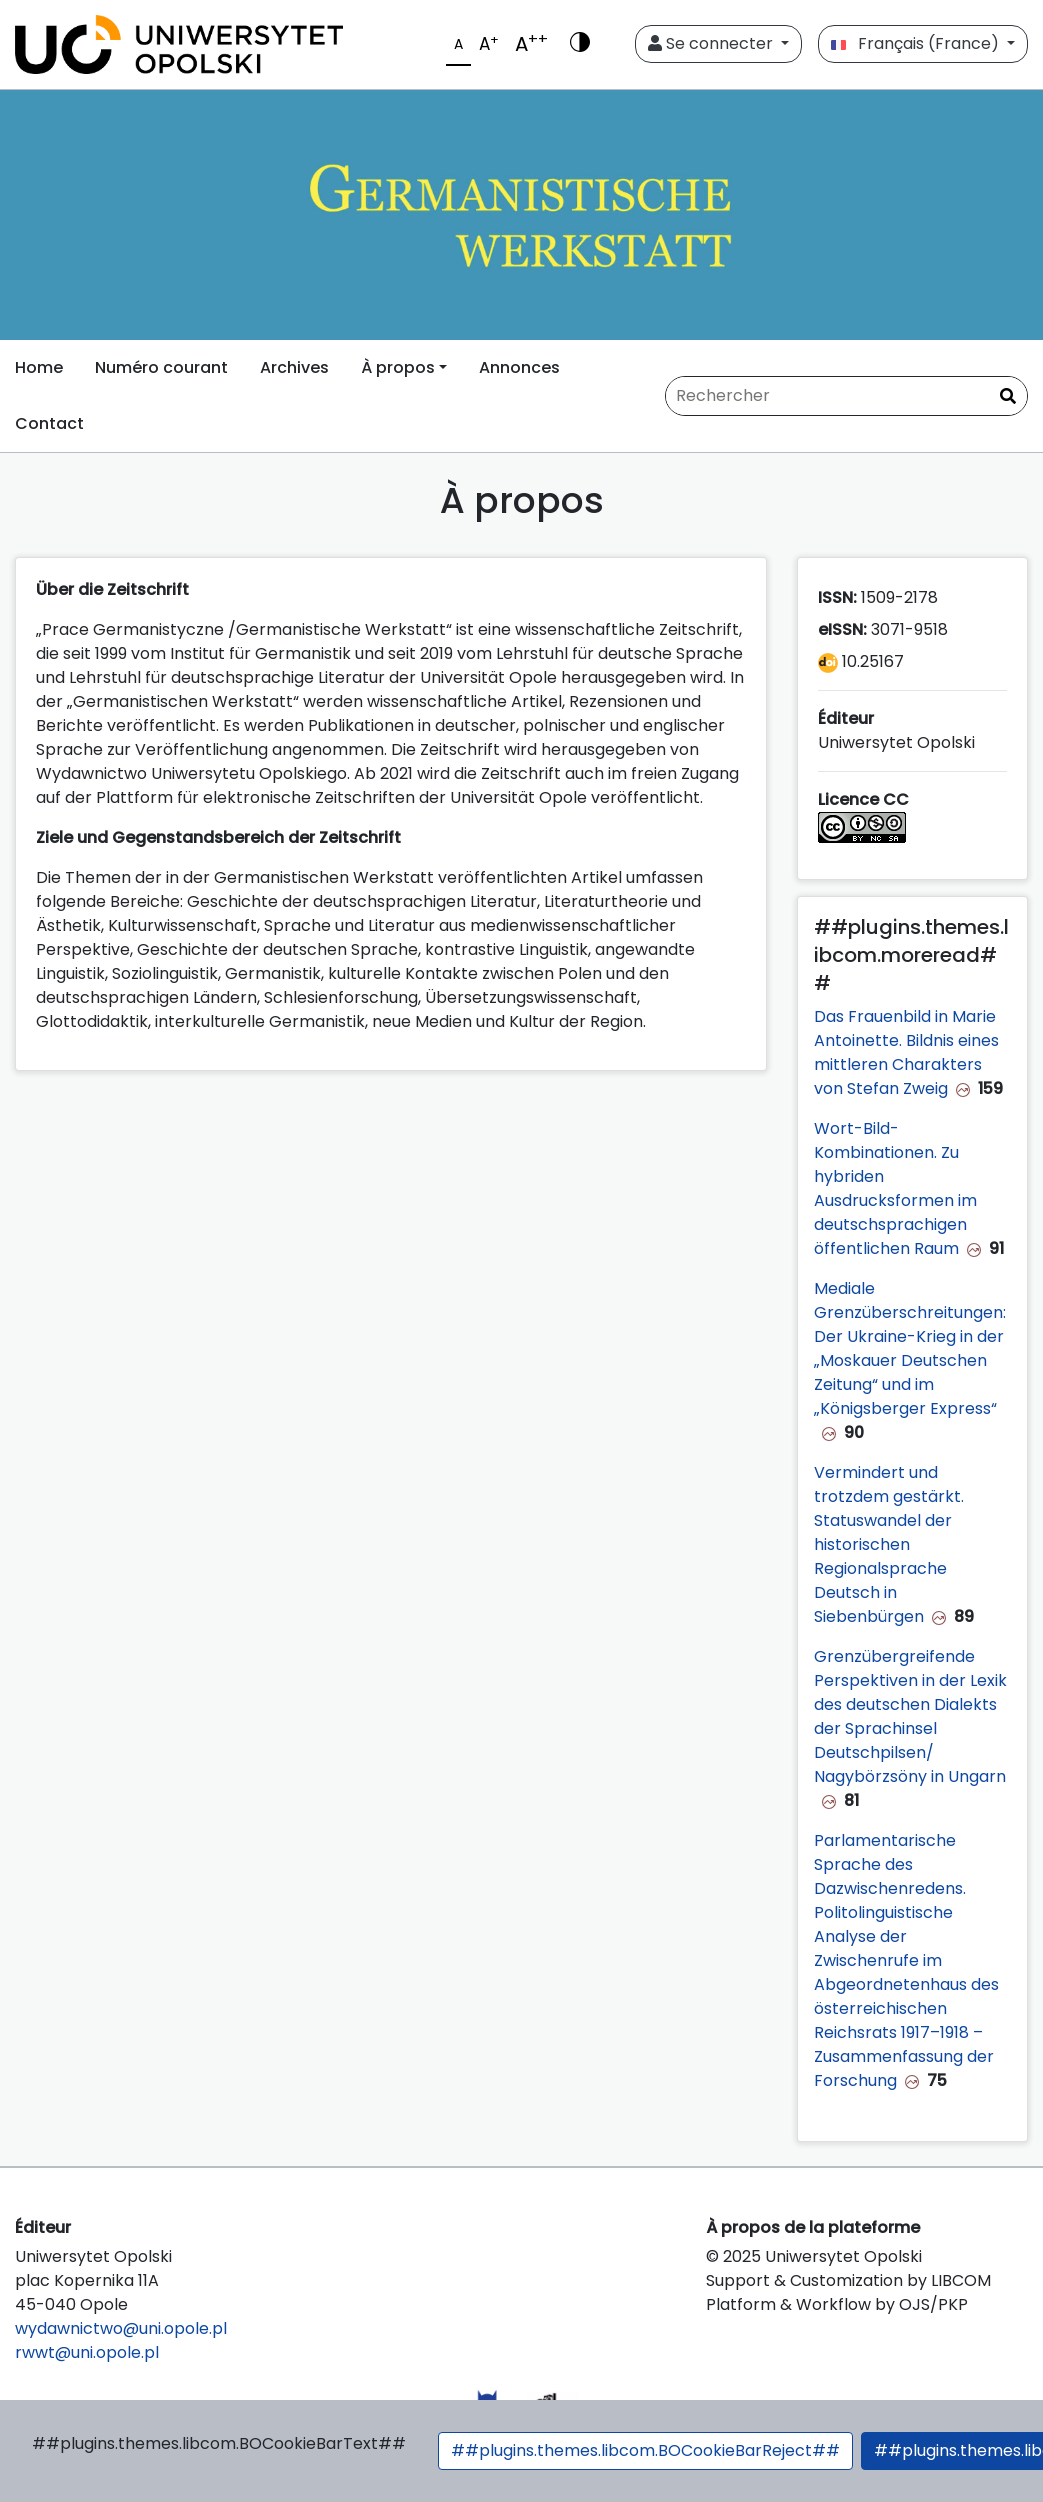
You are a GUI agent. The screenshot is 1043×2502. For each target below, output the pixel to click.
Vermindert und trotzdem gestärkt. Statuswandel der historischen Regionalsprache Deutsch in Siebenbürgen (889, 1544)
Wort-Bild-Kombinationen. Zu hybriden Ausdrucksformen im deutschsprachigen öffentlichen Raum (895, 1188)
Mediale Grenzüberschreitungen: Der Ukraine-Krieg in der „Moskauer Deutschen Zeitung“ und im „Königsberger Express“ (910, 1348)
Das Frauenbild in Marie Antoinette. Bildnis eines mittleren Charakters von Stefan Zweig (906, 1052)
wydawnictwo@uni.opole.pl (121, 2328)
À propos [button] (398, 367)
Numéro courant (161, 367)
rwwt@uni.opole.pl (87, 2352)
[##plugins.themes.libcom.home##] (521, 215)
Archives (294, 367)
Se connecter (712, 43)
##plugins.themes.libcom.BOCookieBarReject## (645, 2450)
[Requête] (846, 396)
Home (39, 367)
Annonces (519, 367)
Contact (49, 423)
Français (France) (917, 43)
